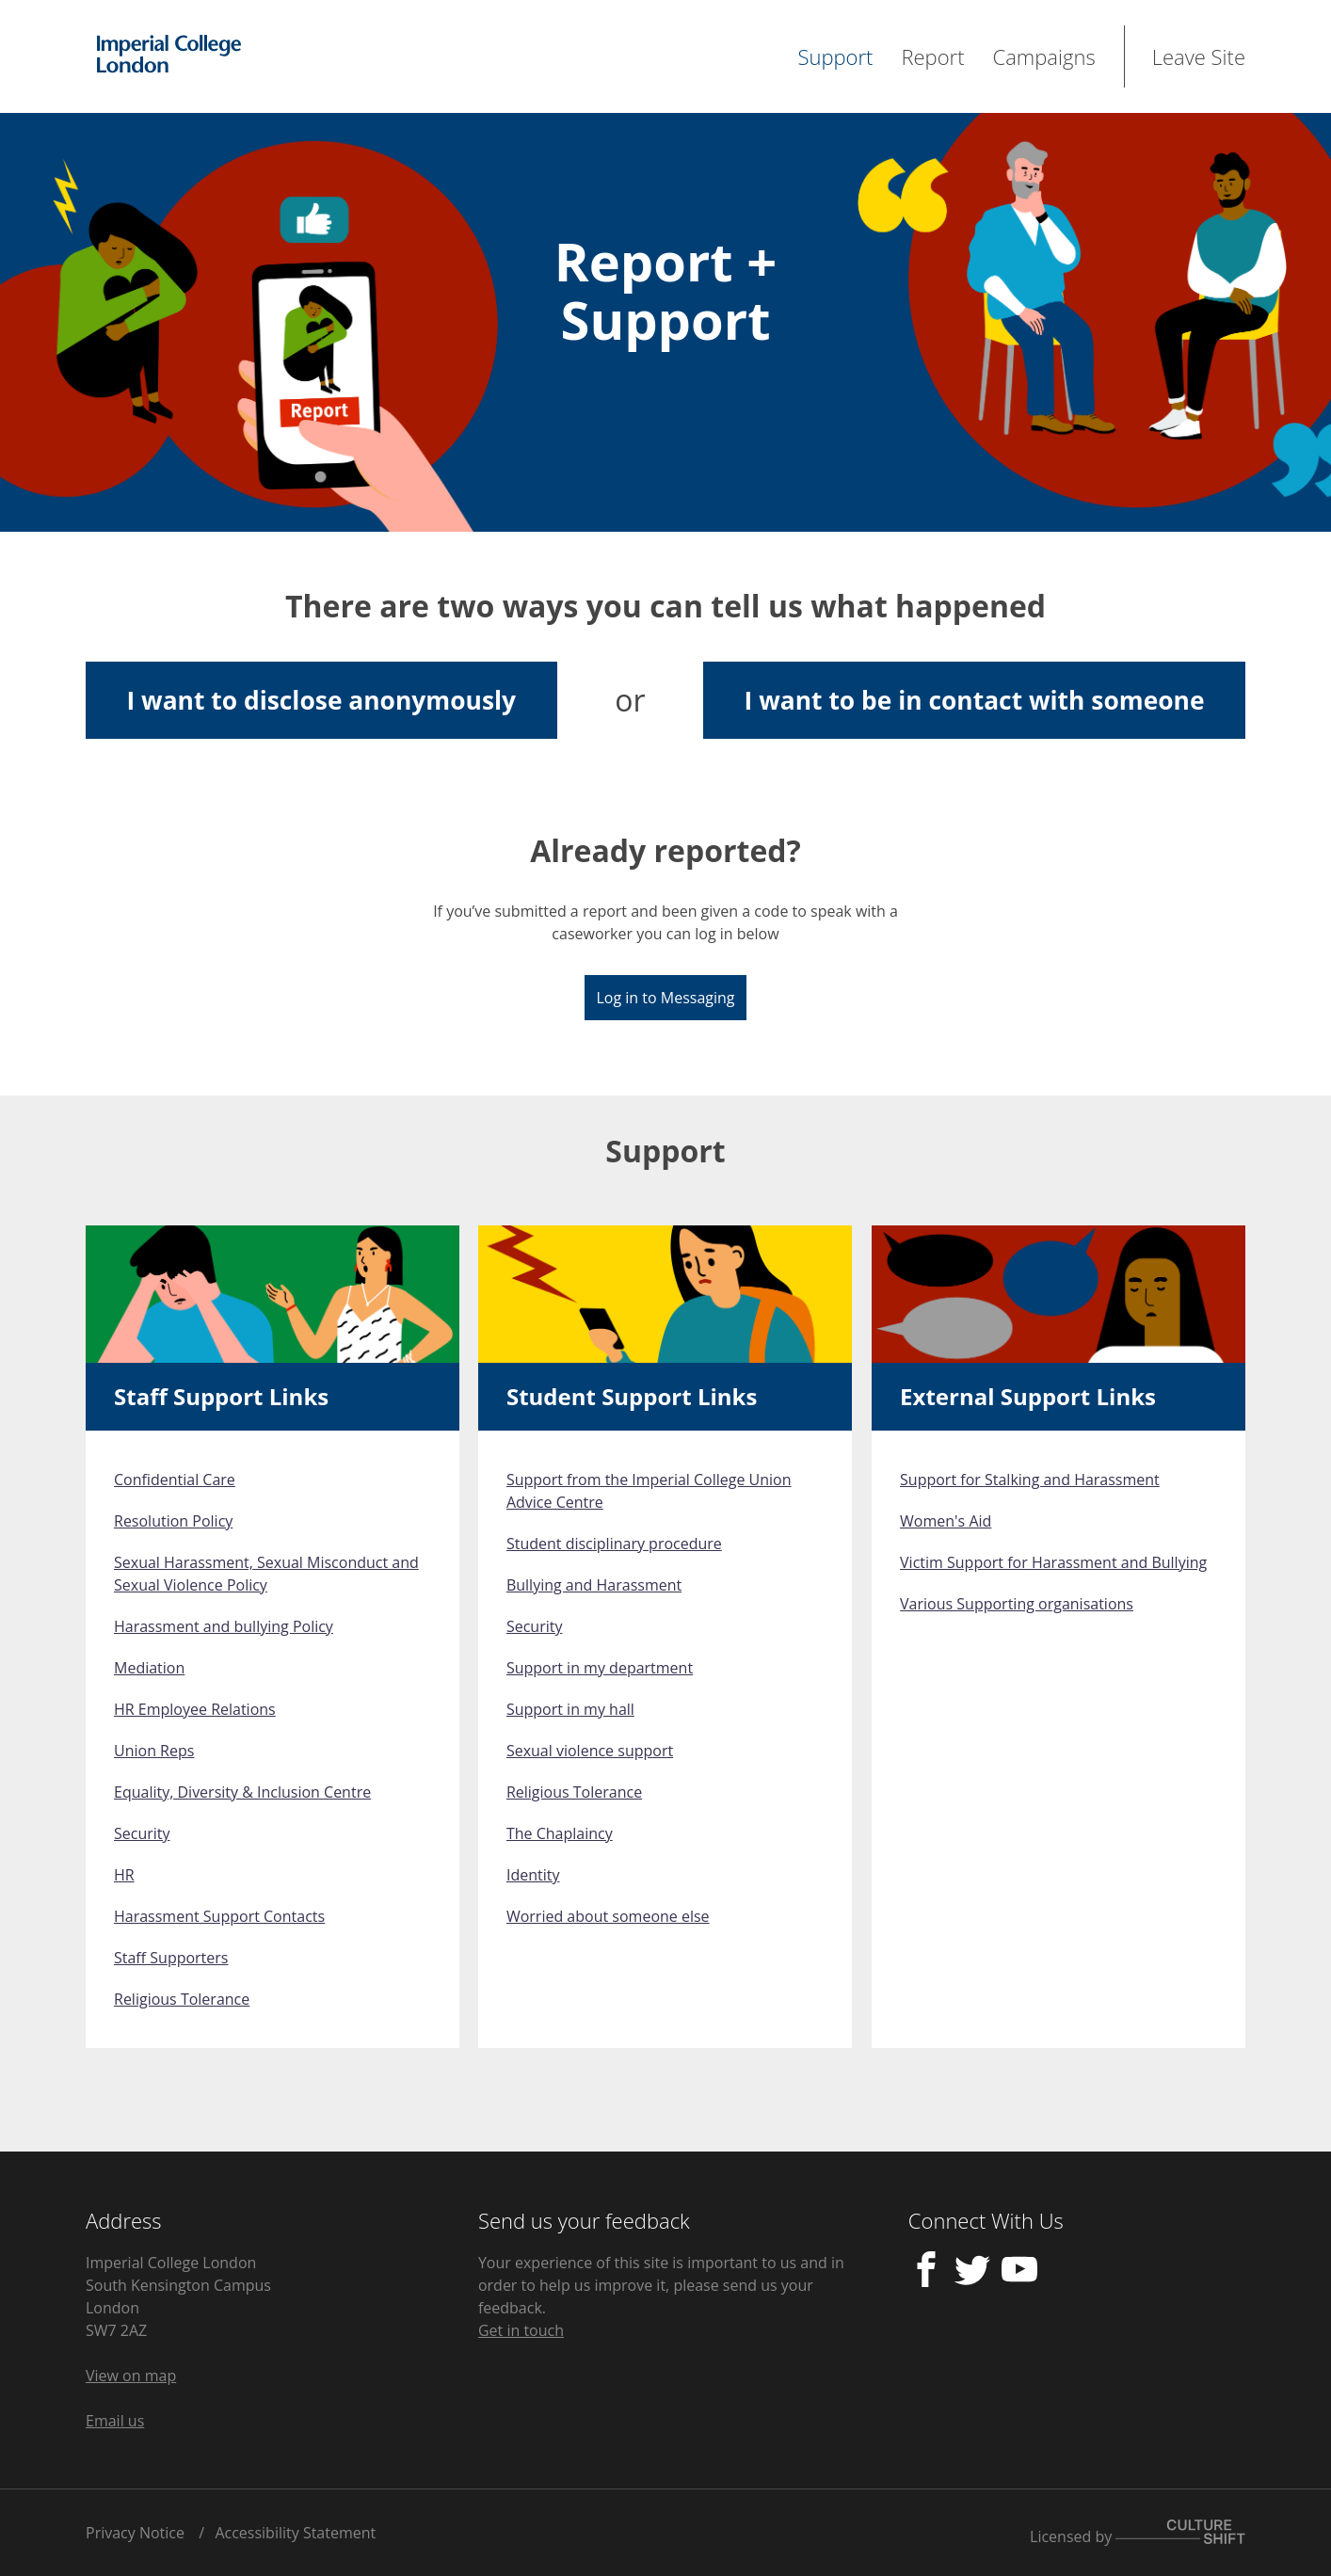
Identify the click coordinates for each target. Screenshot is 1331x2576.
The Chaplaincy (559, 1833)
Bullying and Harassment (594, 1585)
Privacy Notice (135, 2532)
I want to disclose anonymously (322, 700)
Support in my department (599, 1667)
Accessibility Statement (295, 2532)
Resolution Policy (173, 1521)
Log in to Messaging (665, 997)
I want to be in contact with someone (975, 700)
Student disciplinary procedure (614, 1543)
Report (932, 56)
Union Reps (154, 1750)
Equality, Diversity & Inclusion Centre (242, 1792)
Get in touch (521, 2330)
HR (124, 1874)
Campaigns (1044, 56)
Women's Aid (945, 1521)
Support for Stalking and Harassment (1030, 1479)
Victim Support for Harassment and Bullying (1053, 1562)
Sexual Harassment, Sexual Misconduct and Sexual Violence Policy (266, 1573)
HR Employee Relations (195, 1709)
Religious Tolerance (181, 1999)
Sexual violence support (589, 1750)
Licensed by (1137, 2533)
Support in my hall (570, 1709)
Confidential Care (174, 1479)
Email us (115, 2420)
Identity (533, 1874)
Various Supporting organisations (1016, 1603)
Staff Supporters (171, 1957)
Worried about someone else (608, 1916)
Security (142, 1833)
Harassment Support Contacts (219, 1916)
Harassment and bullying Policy (223, 1626)
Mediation (149, 1667)
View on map (131, 2375)
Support (835, 56)
